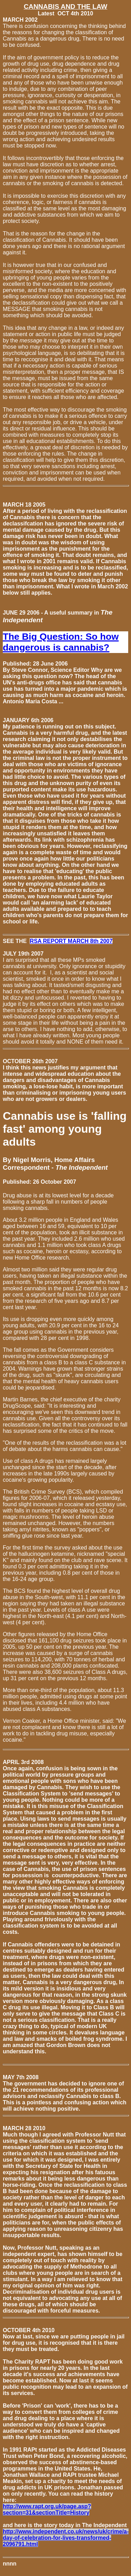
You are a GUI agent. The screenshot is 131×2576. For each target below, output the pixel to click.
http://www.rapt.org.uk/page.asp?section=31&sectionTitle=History (47, 2509)
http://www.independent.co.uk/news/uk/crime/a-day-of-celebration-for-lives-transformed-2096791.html (66, 2537)
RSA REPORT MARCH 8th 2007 (71, 941)
